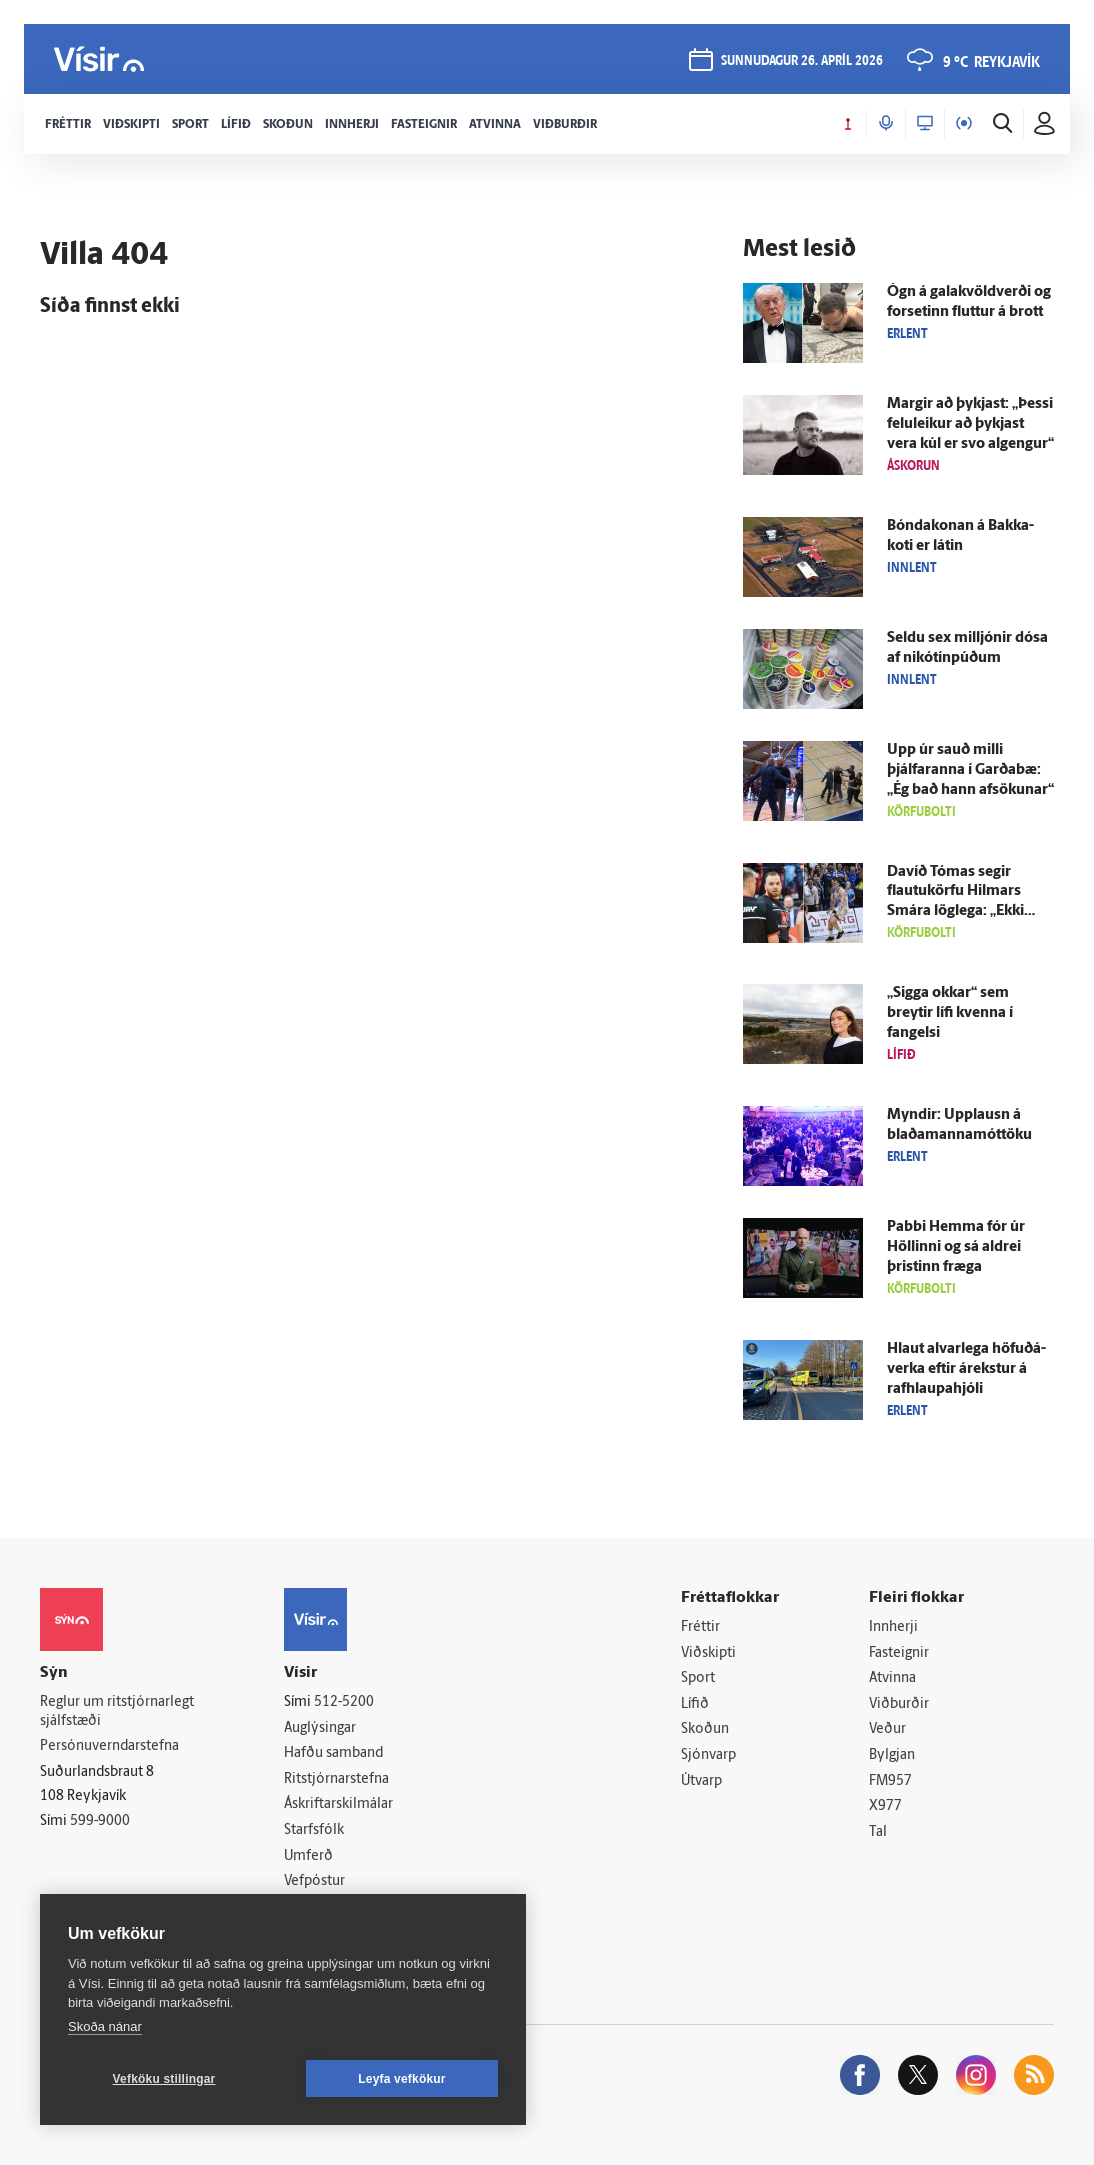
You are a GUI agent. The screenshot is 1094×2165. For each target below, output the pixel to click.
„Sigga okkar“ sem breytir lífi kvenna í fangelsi (950, 1013)
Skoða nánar (105, 2026)
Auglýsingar (320, 1728)
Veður (887, 1729)
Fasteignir (899, 1653)
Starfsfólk (314, 1830)
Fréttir (700, 1627)
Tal (878, 1832)
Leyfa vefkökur (402, 2079)
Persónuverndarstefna (109, 1746)
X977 (885, 1806)
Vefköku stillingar (164, 2079)
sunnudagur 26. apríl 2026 (802, 61)
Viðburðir (899, 1704)
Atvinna (892, 1678)
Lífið (695, 1704)
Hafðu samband (333, 1753)
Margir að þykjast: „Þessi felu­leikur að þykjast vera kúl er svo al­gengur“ (970, 424)
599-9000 (100, 1821)
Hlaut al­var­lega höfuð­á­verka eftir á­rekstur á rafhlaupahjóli (966, 1369)
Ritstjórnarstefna (336, 1779)
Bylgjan (892, 1755)
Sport (698, 1678)
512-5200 (344, 1702)
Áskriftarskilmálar (338, 1804)
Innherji (893, 1627)
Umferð (308, 1856)
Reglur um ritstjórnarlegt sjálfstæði (117, 1712)
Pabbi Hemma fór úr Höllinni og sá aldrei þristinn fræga (956, 1247)
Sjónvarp (708, 1755)
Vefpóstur (314, 1881)
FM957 (890, 1781)
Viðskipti (708, 1653)
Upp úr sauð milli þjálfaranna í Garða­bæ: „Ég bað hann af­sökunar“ (970, 770)
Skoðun (705, 1729)
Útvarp (701, 1781)
